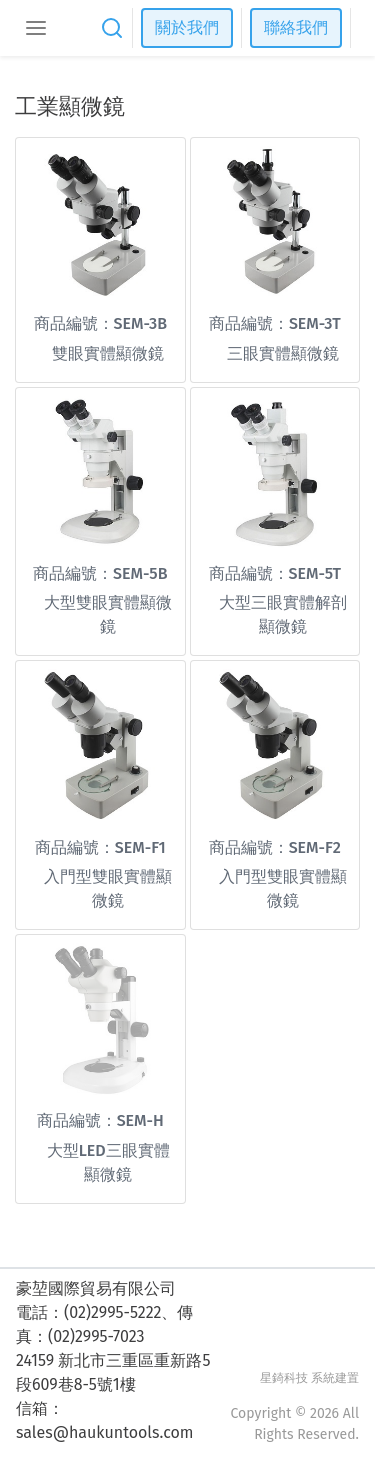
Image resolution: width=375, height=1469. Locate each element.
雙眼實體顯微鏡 (108, 353)
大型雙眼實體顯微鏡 (108, 614)
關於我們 (187, 27)
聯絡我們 (296, 27)
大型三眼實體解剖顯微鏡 (283, 614)
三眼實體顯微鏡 (283, 353)
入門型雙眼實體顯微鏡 (108, 888)
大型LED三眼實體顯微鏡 (108, 1162)
